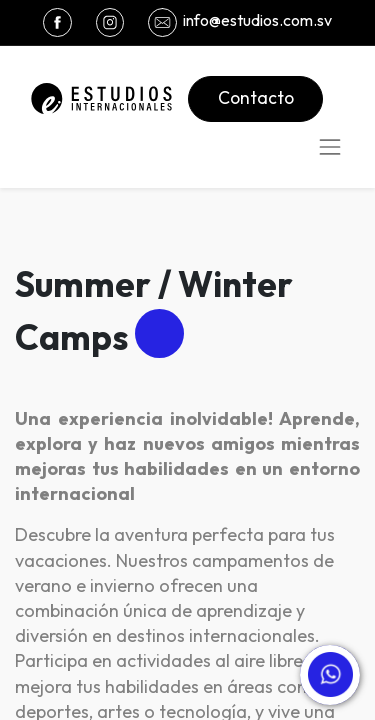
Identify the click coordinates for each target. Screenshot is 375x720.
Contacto (256, 97)
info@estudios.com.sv (257, 20)
